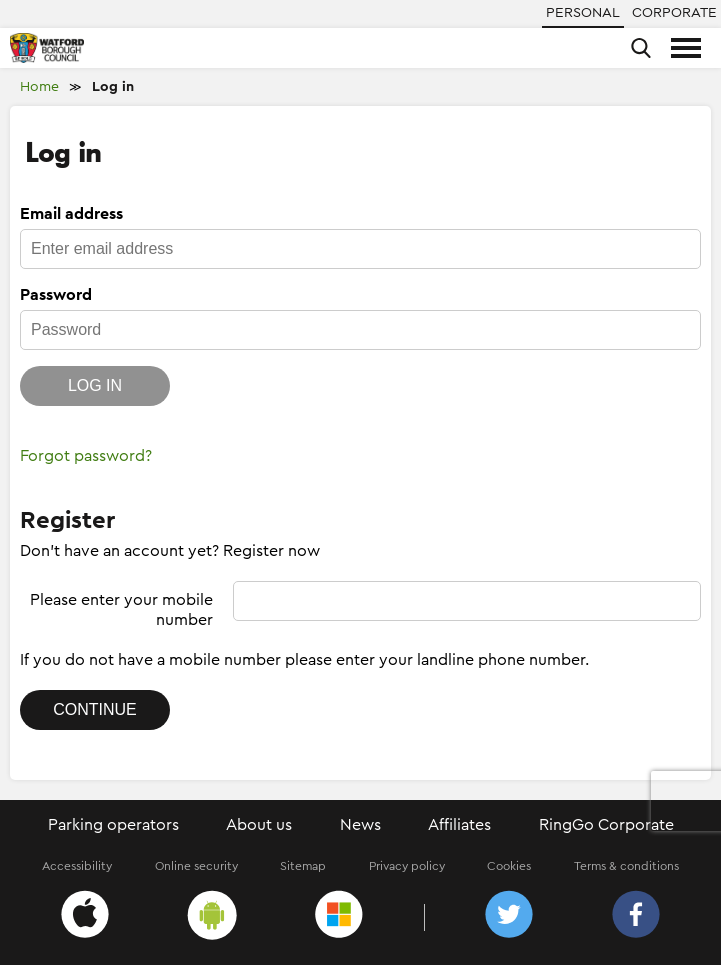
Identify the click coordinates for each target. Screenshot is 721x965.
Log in (113, 87)
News (360, 825)
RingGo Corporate (606, 825)
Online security (196, 866)
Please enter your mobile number (121, 610)
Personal (583, 13)
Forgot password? (86, 456)
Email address (71, 214)
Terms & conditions (626, 866)
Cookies (509, 866)
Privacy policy (407, 866)
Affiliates (459, 825)
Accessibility (77, 866)
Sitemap (303, 866)
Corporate (674, 13)
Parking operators (113, 825)
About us (259, 825)
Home (39, 87)
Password (56, 295)
